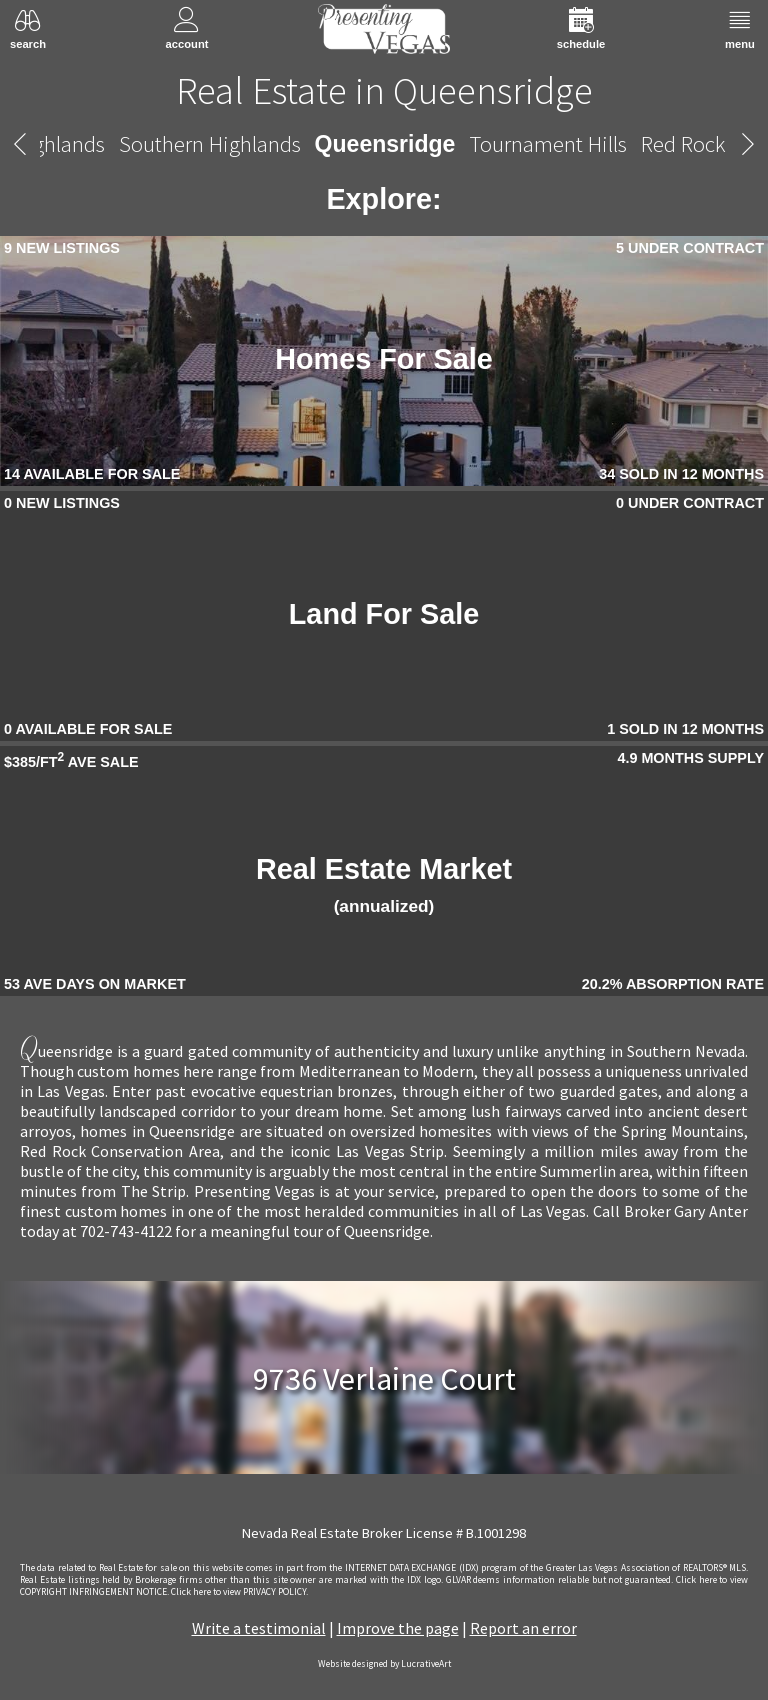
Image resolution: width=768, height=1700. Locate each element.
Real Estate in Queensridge (384, 90)
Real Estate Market (384, 884)
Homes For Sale (384, 359)
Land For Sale (384, 614)
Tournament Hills (548, 143)
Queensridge (385, 144)
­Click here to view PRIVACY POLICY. (239, 1592)
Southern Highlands (210, 143)
